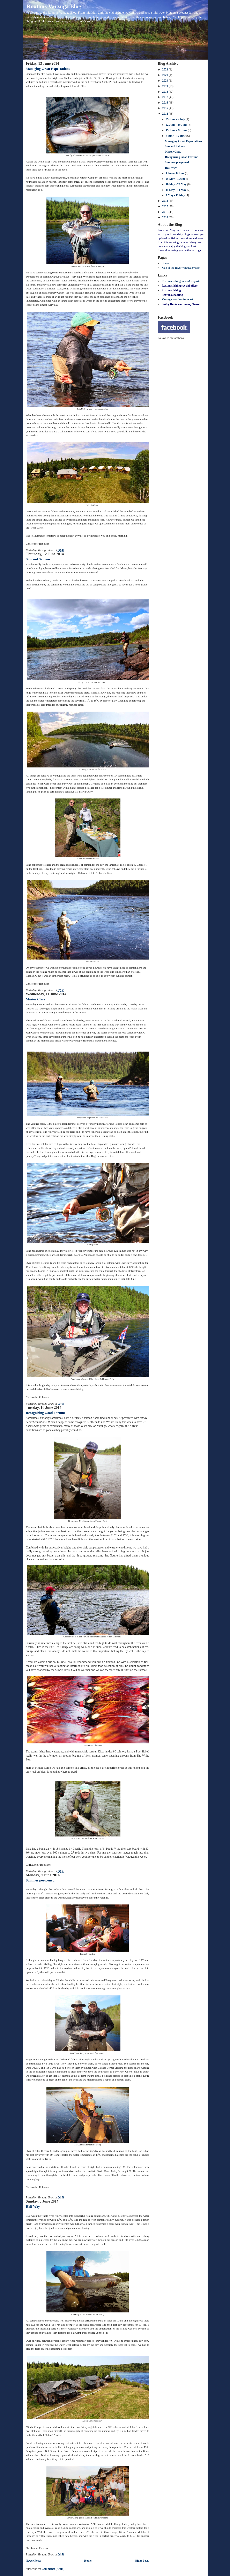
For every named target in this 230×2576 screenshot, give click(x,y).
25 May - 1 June (176, 178)
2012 (165, 206)
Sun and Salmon (38, 559)
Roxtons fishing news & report (180, 281)
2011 (165, 211)
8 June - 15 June (176, 135)
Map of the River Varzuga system (181, 267)
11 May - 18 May (176, 189)
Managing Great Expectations (48, 69)
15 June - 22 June (177, 130)
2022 (165, 69)
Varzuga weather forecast (177, 299)
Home (88, 2560)
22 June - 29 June (177, 124)
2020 (165, 80)
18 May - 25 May (176, 184)
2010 (165, 217)
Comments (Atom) (53, 2568)
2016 (165, 102)
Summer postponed (40, 1880)
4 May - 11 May (176, 195)
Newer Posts (33, 2560)
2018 (165, 91)
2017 (165, 97)
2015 (165, 108)
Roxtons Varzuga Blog (54, 6)
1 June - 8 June (175, 173)
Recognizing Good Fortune (46, 1413)
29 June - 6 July (176, 119)
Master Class (35, 999)
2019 (165, 86)
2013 (165, 200)
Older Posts (142, 2560)
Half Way (33, 2206)
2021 (165, 75)
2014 (165, 113)
